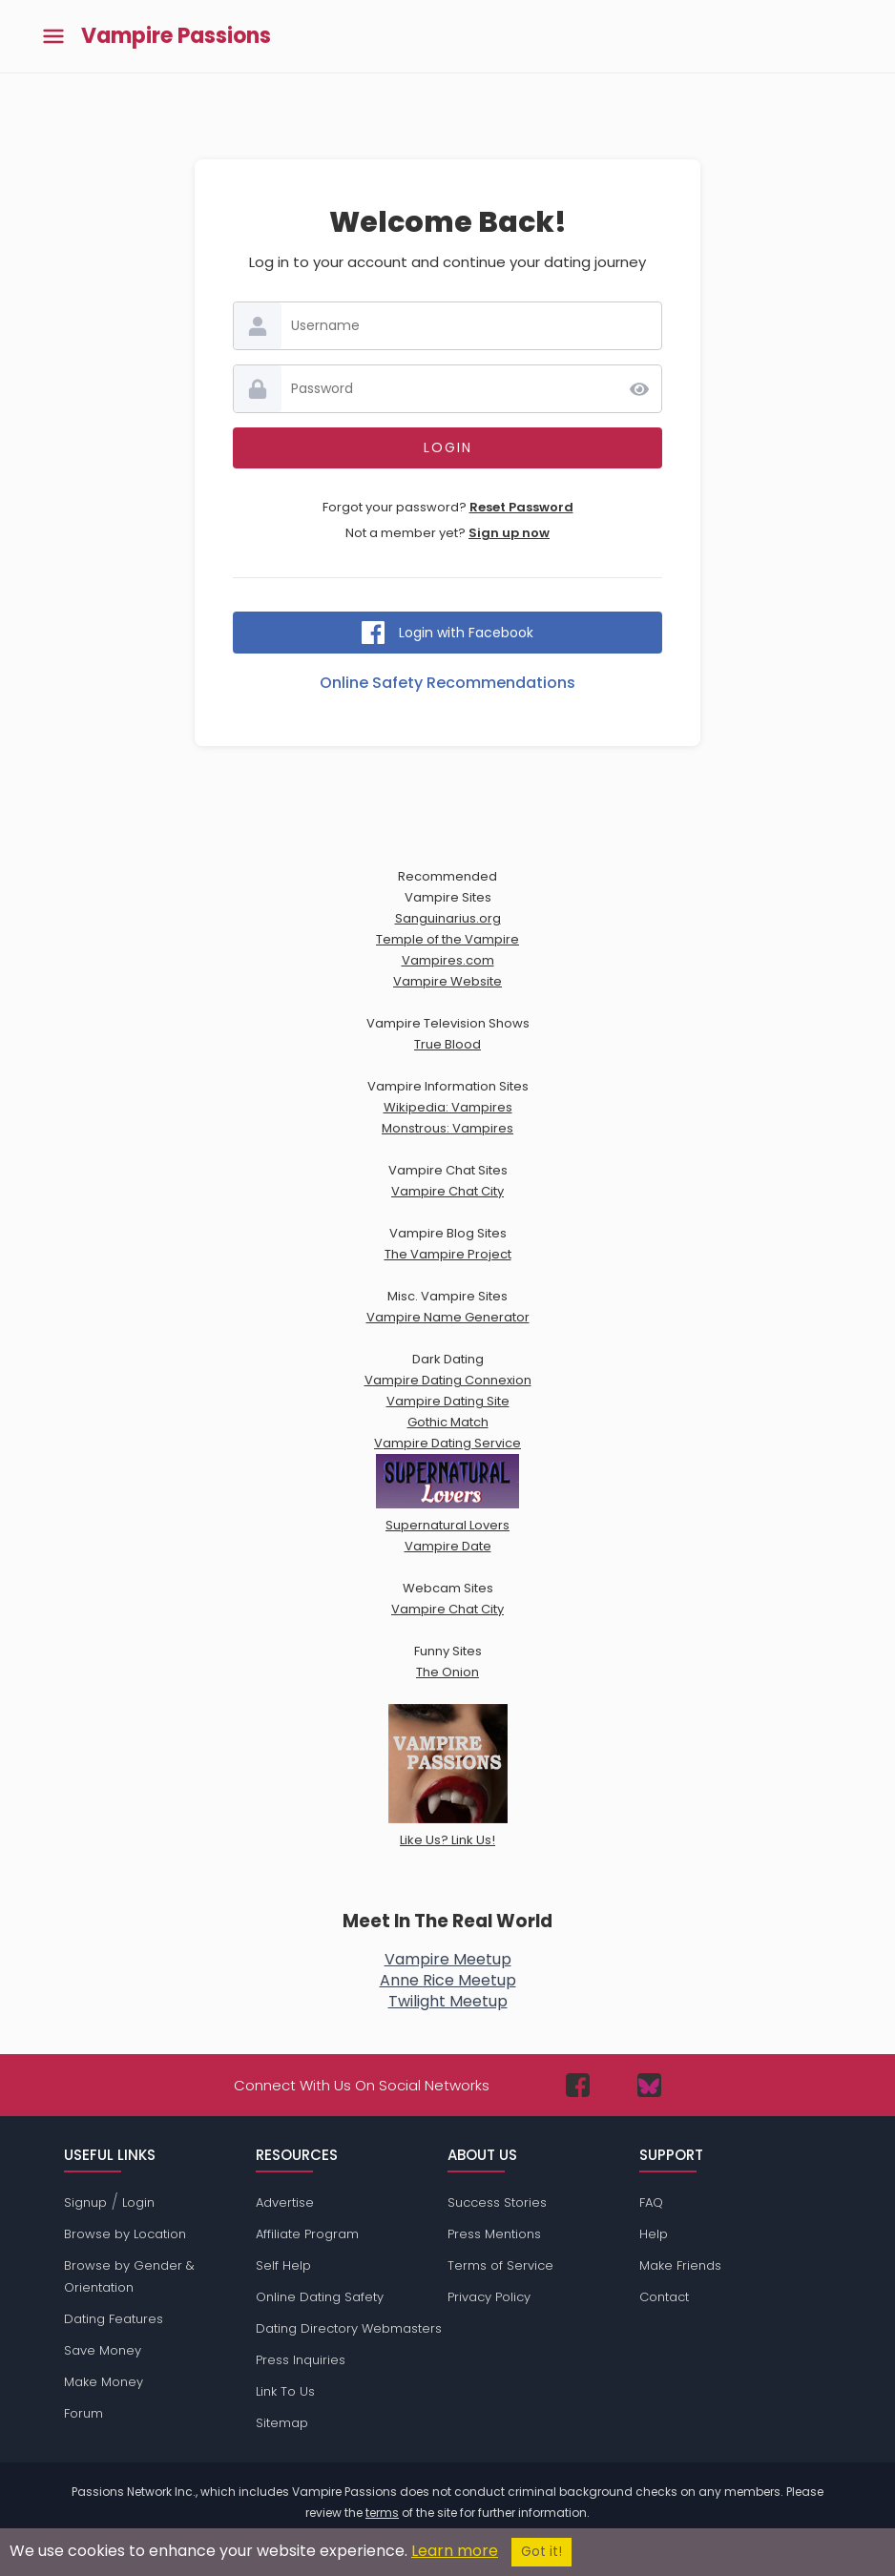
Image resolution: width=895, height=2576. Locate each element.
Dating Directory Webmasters (349, 2328)
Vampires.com (448, 960)
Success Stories (497, 2202)
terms (382, 2512)
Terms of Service (500, 2265)
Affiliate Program (307, 2234)
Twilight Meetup (448, 2001)
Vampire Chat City (447, 1191)
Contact (664, 2297)
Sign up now (509, 533)
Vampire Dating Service (447, 1443)
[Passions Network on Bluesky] (649, 2085)
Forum (83, 2413)
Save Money (102, 2350)
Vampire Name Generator (448, 1317)
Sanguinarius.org (448, 918)
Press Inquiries (300, 2360)
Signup (85, 2202)
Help (653, 2234)
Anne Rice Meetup (448, 1980)
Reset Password (521, 507)
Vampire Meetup (448, 1959)
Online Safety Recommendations (447, 683)
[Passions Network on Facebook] (578, 2085)
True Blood (447, 1044)
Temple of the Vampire (447, 939)
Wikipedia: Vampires (448, 1107)
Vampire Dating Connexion (447, 1380)
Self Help (283, 2265)
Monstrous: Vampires (447, 1128)
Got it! (541, 2552)
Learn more (454, 2551)
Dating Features (113, 2319)
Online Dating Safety (320, 2297)
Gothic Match (448, 1422)
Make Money (103, 2382)
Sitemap (282, 2423)
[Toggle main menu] (53, 37)
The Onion (447, 1672)
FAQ (651, 2202)
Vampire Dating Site (448, 1401)
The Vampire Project (448, 1254)
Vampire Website (447, 981)
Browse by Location (125, 2234)
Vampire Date (448, 1546)
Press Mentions (494, 2234)
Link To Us (285, 2391)
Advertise (285, 2202)
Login (138, 2202)
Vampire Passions (176, 36)
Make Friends (680, 2265)
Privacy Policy (489, 2297)
